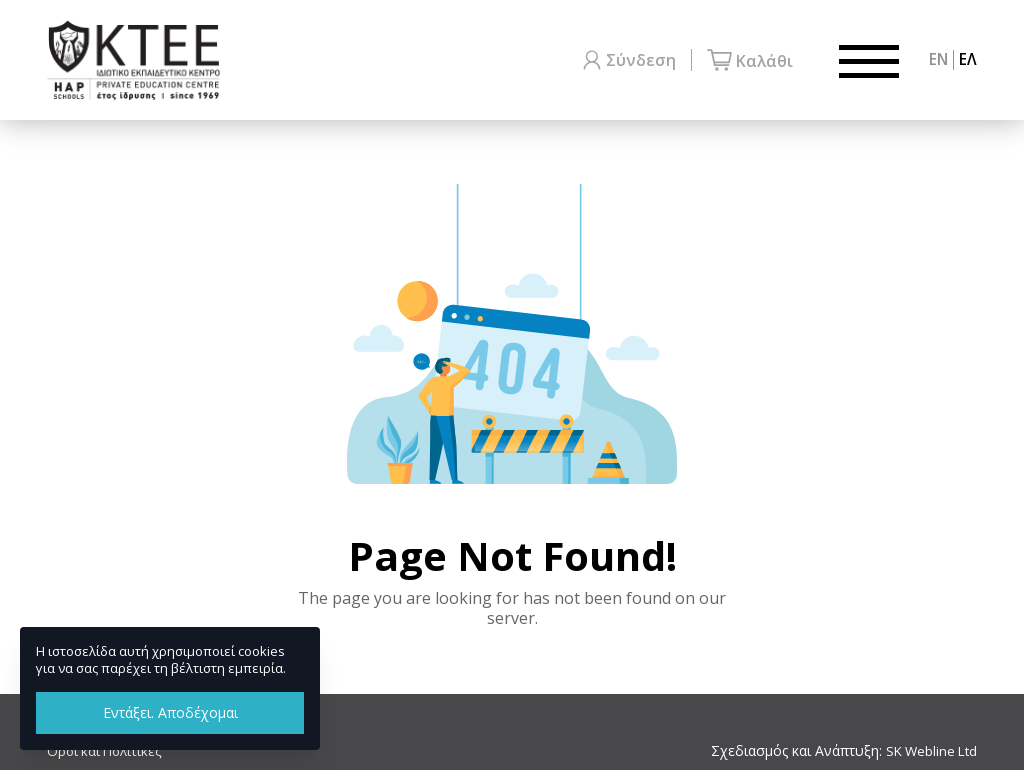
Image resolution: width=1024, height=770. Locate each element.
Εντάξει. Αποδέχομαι (170, 712)
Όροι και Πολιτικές (107, 751)
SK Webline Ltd (928, 751)
